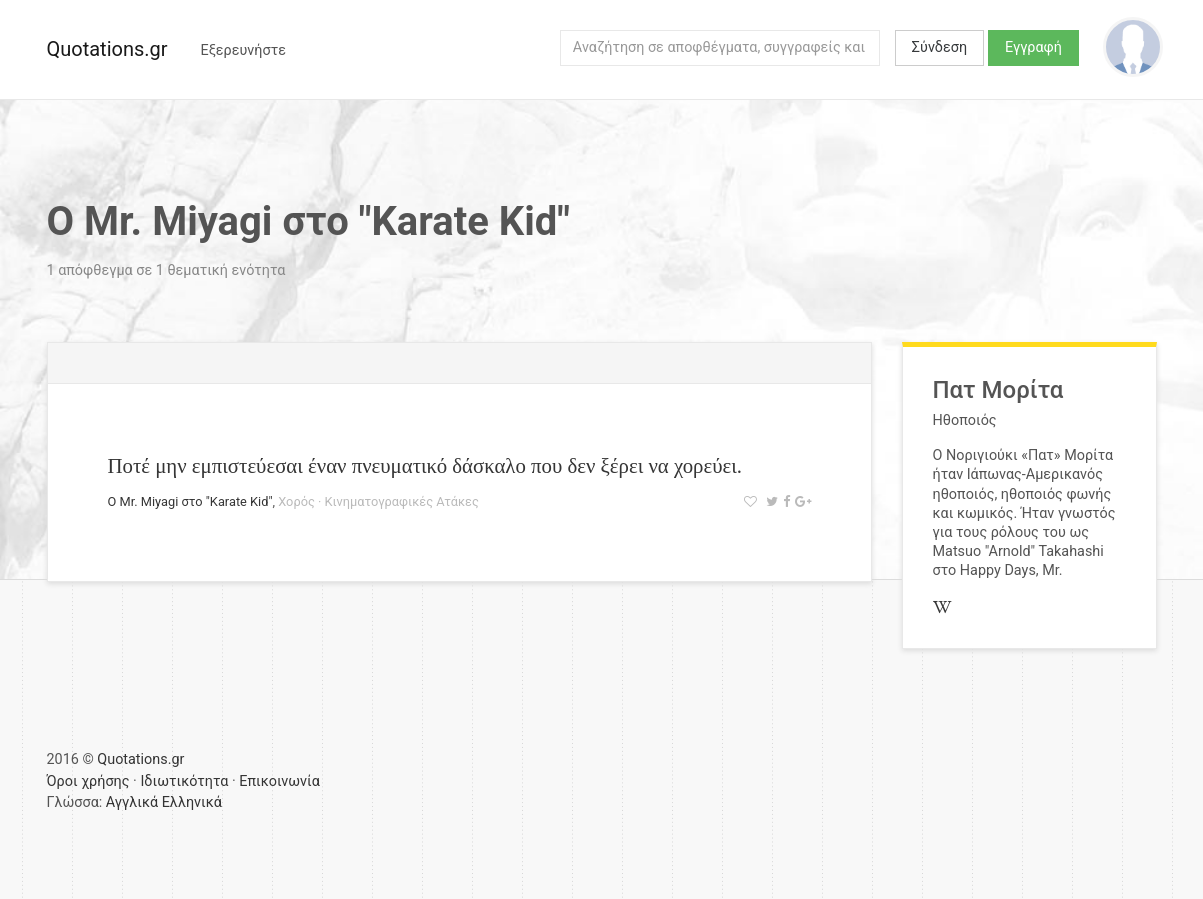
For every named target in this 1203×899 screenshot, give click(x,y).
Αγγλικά (132, 802)
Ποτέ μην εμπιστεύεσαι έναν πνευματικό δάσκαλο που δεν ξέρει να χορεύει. (425, 465)
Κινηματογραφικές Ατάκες (402, 501)
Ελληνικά (192, 802)
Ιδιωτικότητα (184, 781)
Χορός (296, 501)
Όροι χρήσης (88, 781)
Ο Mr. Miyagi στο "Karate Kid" (190, 501)
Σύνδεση (939, 47)
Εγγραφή (1033, 47)
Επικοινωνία (279, 781)
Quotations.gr (107, 49)
